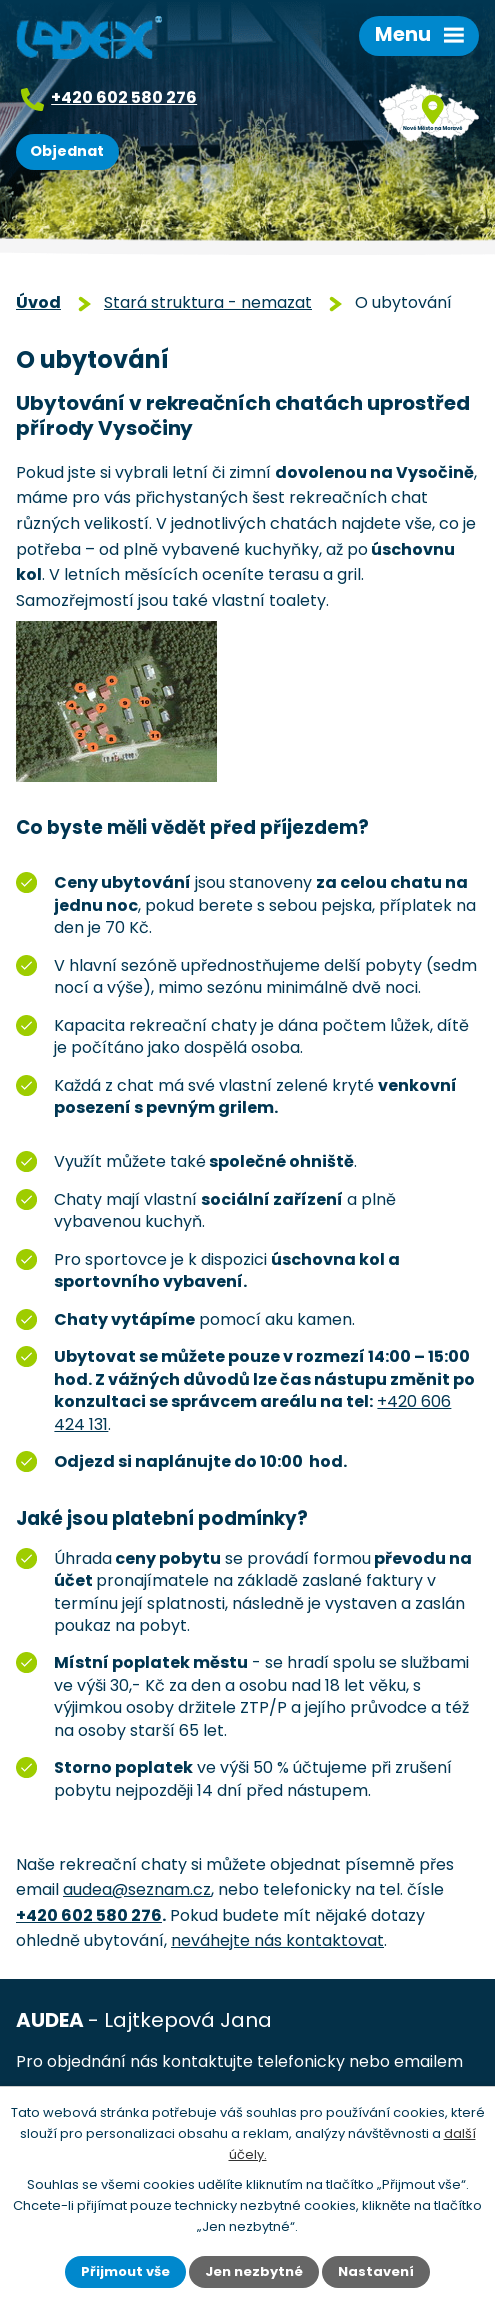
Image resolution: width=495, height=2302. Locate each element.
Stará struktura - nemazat (208, 302)
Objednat (67, 151)
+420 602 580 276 (124, 97)
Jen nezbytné (254, 2271)
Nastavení (376, 2271)
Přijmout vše (125, 2271)
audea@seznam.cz (137, 1889)
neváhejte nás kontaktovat (277, 1940)
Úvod (38, 302)
